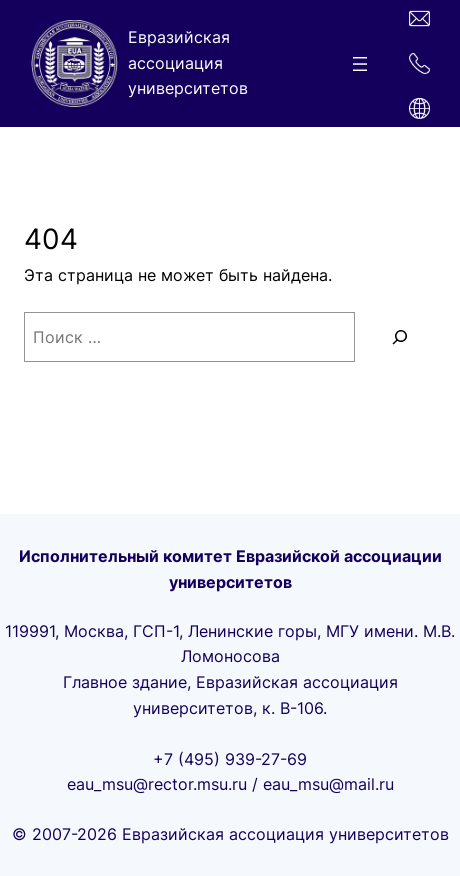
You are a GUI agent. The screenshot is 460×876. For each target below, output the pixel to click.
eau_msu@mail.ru (328, 784)
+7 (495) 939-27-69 (230, 759)
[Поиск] (401, 337)
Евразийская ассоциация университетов (188, 62)
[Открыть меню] (360, 64)
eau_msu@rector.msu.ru (157, 784)
